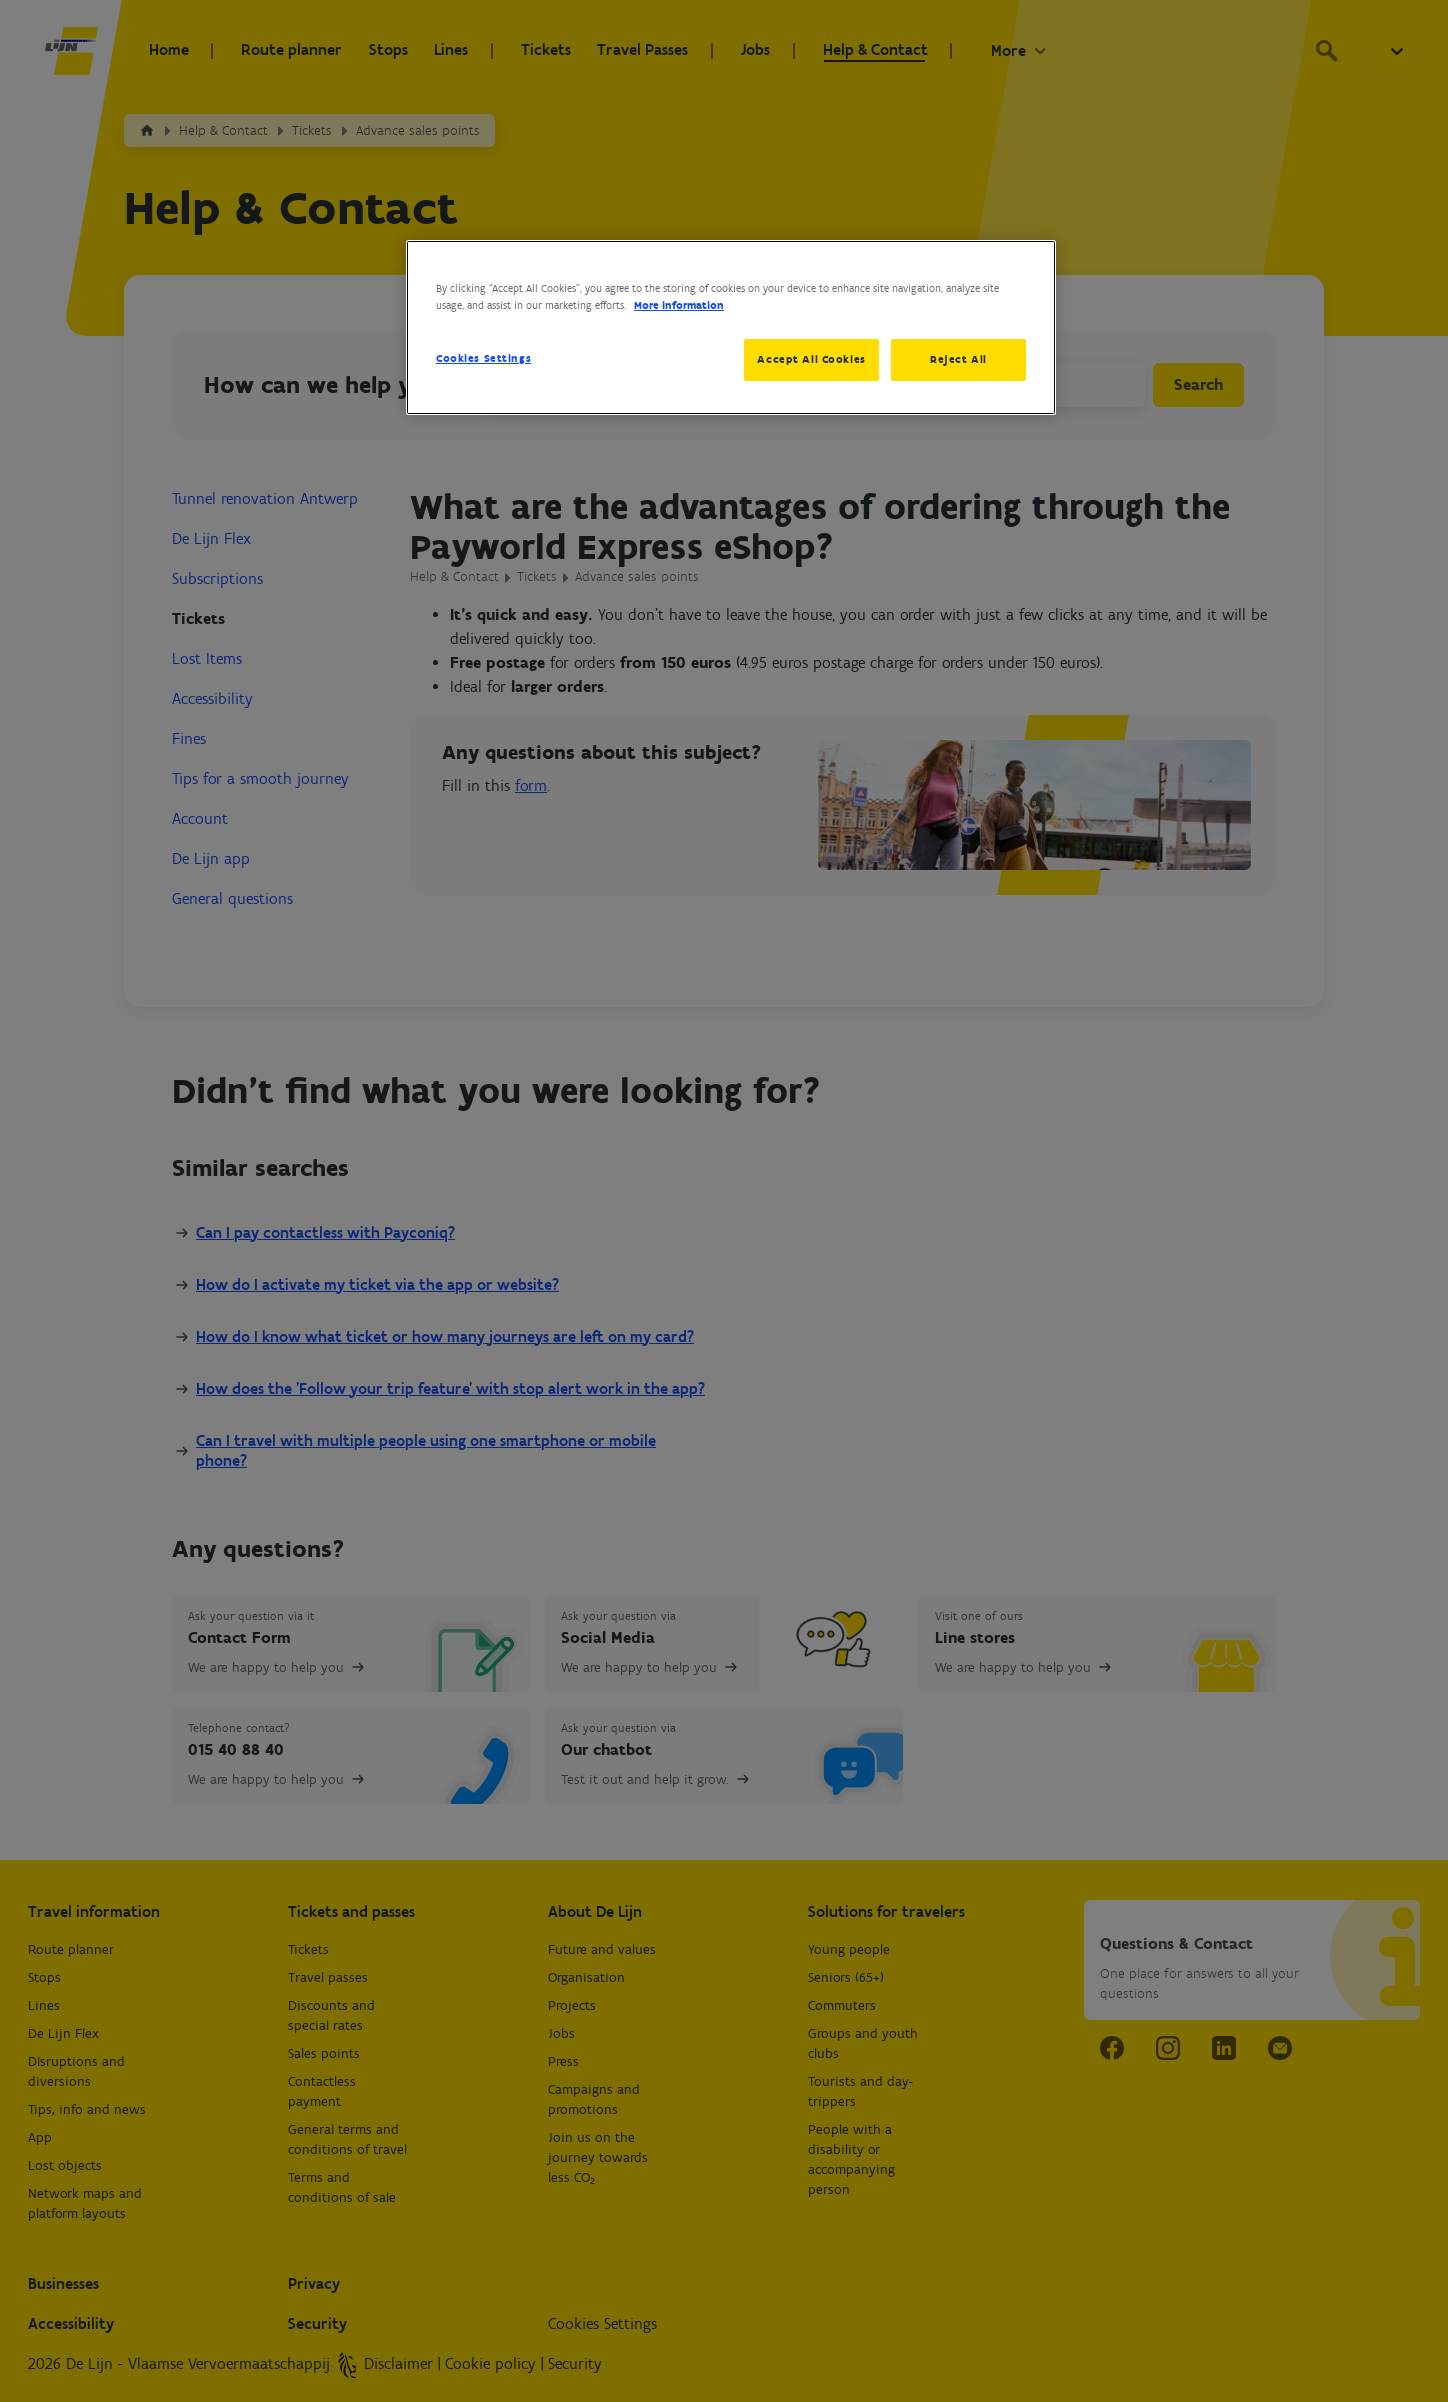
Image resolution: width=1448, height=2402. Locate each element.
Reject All (958, 359)
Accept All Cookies (809, 359)
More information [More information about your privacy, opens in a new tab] (679, 305)
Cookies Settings (483, 358)
